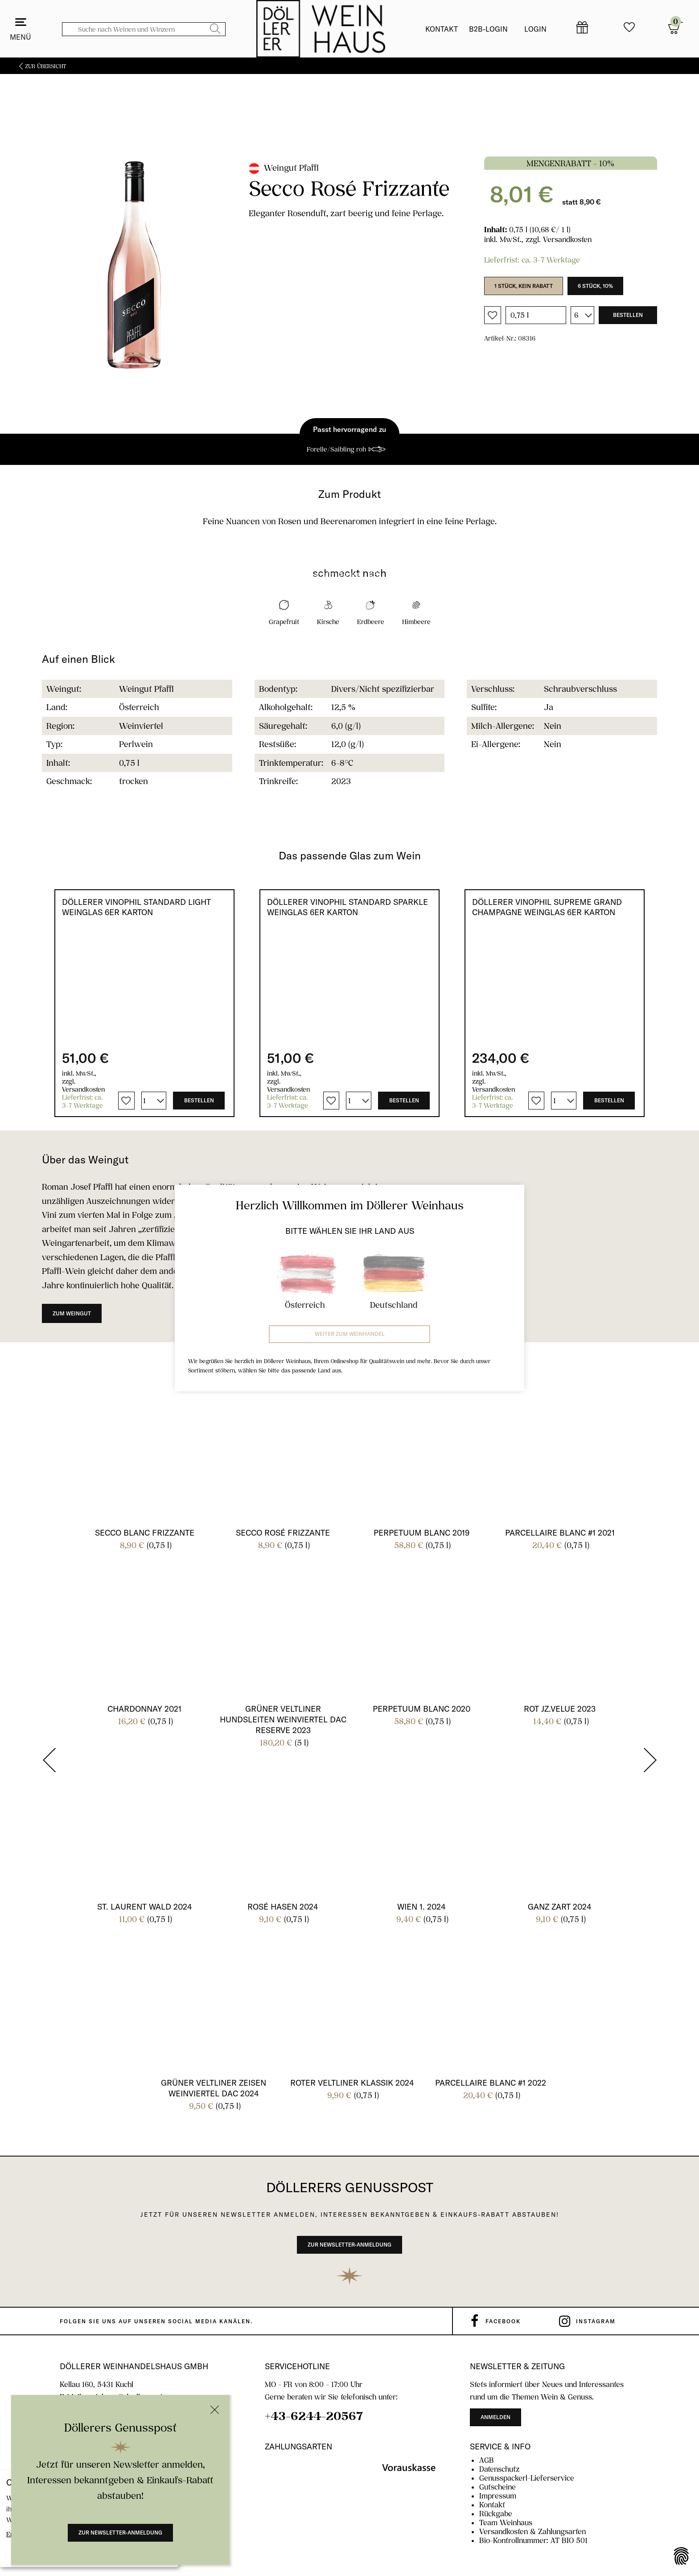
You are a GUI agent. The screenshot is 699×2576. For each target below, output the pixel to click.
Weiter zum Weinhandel (350, 1334)
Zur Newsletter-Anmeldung (120, 2532)
